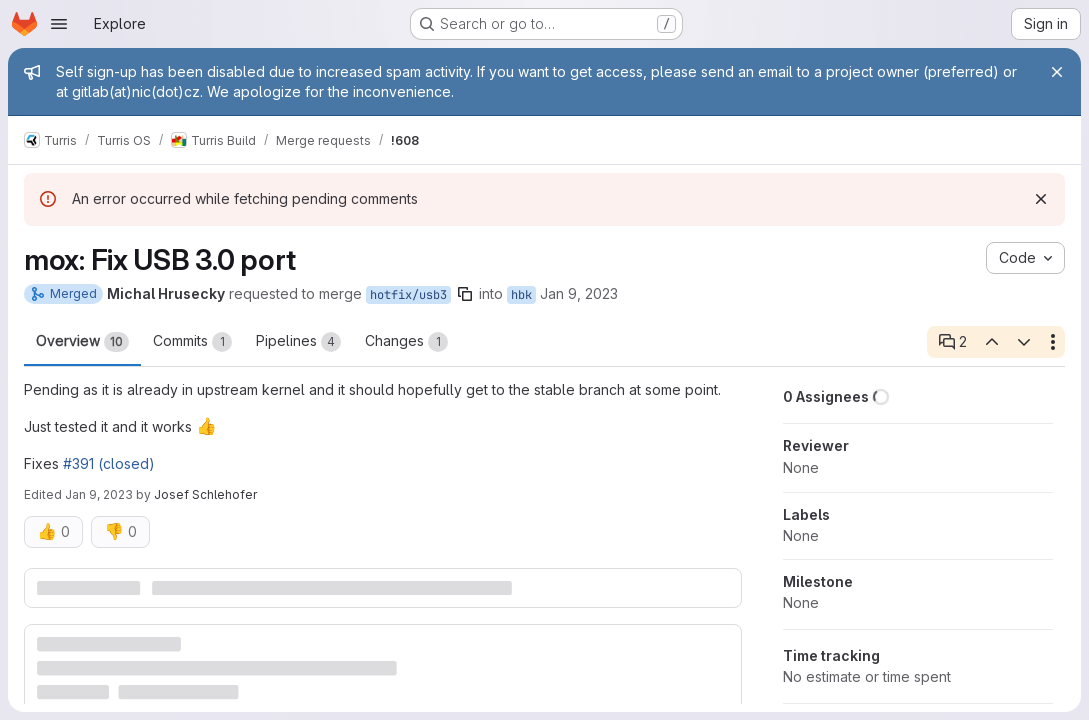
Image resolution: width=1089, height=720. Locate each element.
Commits (192, 342)
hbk (521, 295)
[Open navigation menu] (59, 24)
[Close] (1057, 72)
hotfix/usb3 (408, 295)
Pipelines (298, 342)
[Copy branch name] (465, 294)
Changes (406, 342)
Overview (82, 342)
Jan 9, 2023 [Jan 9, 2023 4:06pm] (579, 293)
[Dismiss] (1041, 199)
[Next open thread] (1024, 342)
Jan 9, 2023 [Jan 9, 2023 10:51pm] (99, 494)
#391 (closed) (109, 463)
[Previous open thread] (991, 342)
